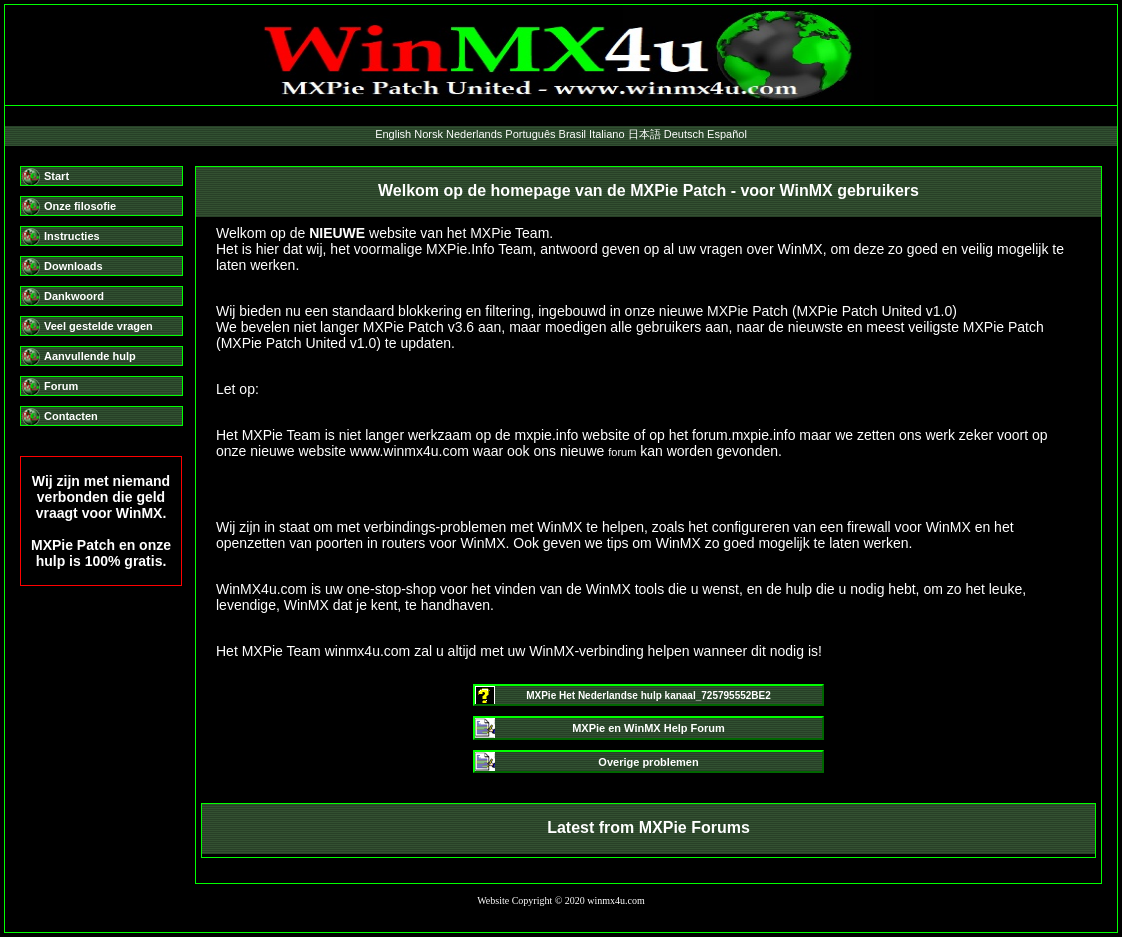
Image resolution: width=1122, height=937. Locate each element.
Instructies (72, 236)
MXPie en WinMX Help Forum (648, 728)
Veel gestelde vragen (98, 326)
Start (56, 176)
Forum (61, 386)
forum (622, 452)
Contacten (71, 416)
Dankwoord (74, 296)
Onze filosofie (80, 206)
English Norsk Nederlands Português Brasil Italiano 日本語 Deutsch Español (561, 134)
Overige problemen (648, 762)
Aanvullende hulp (90, 356)
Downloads (73, 266)
